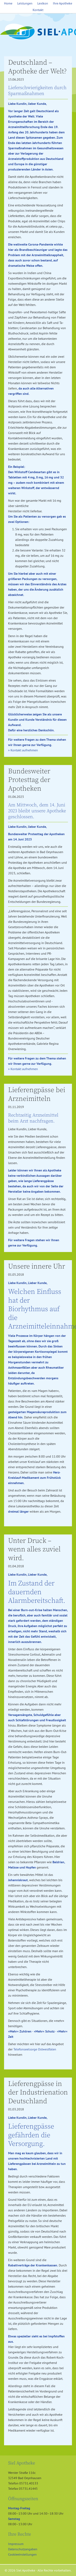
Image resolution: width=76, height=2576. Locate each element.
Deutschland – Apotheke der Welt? (37, 67)
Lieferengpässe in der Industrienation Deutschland (38, 2093)
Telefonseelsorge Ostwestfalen (34, 2049)
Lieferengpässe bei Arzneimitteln (36, 1094)
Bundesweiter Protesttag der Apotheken (29, 780)
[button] (7, 2568)
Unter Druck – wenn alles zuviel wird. (34, 1549)
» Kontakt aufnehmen (23, 750)
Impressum (16, 2544)
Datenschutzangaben (22, 2549)
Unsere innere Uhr (36, 1266)
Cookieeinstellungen (22, 2554)
